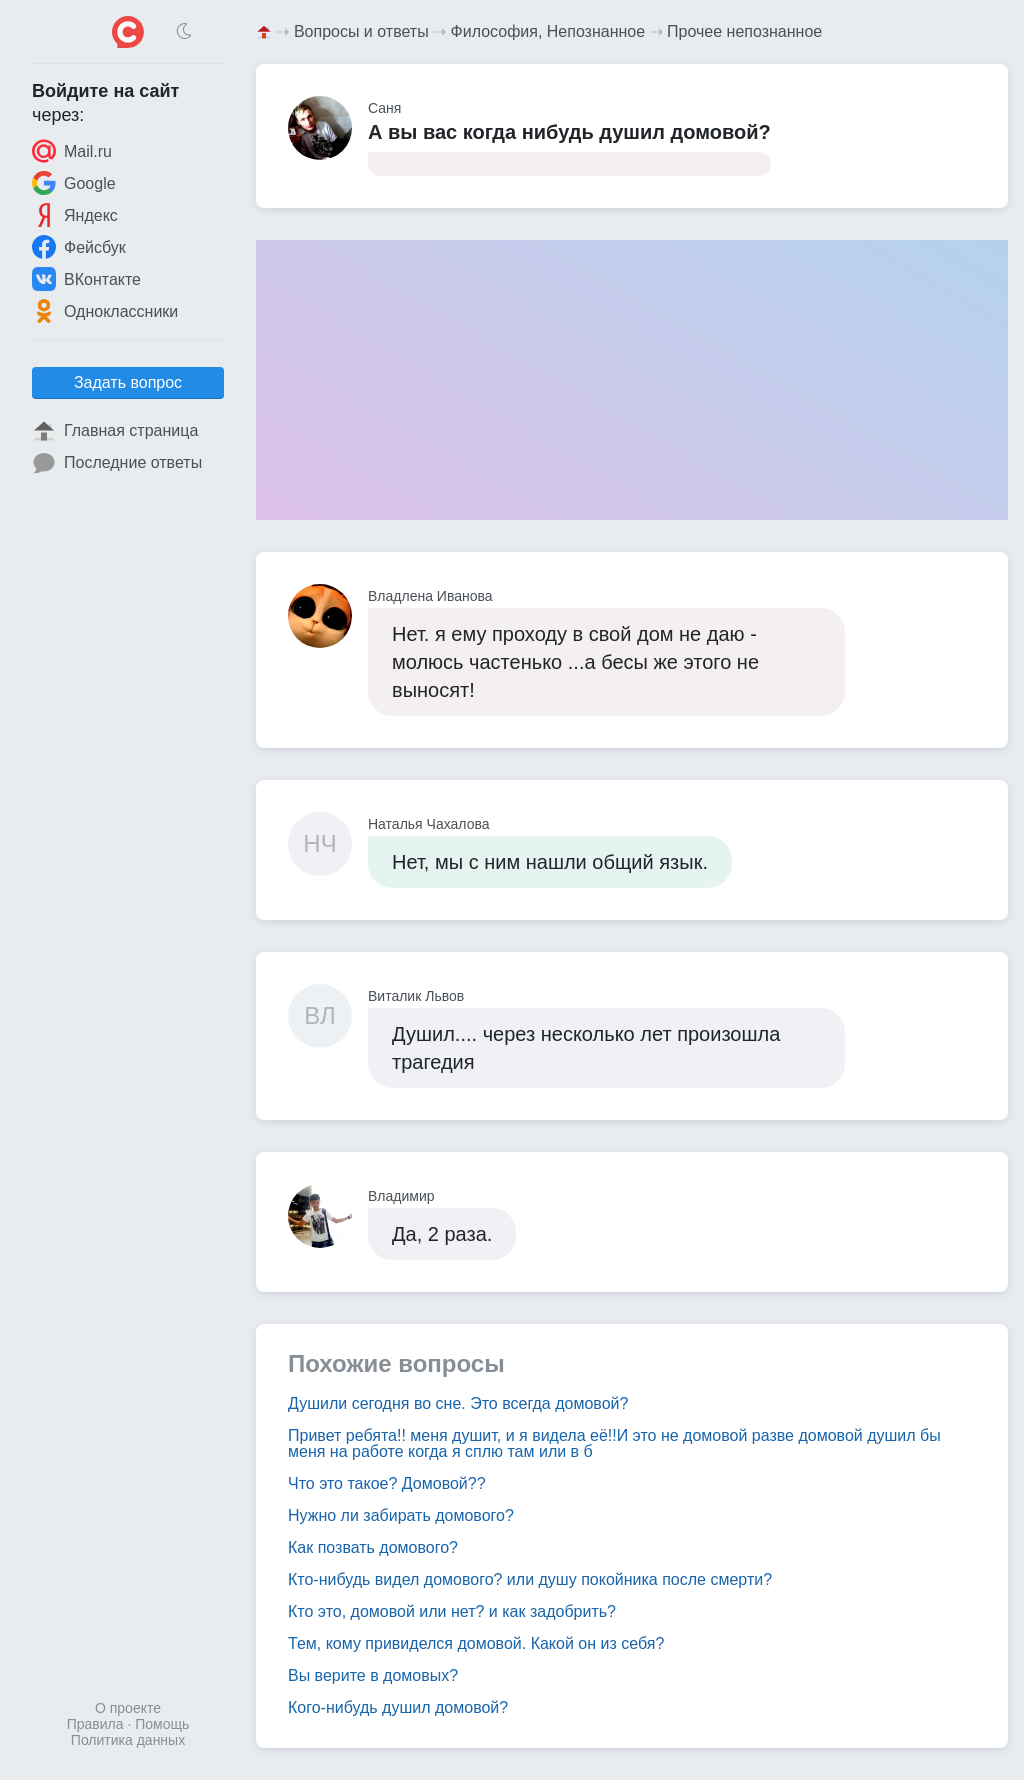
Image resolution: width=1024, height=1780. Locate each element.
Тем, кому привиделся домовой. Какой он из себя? (476, 1643)
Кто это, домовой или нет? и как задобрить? (452, 1611)
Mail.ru (72, 151)
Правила (95, 1724)
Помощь (162, 1724)
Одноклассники (105, 311)
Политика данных (128, 1740)
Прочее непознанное (744, 31)
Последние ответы (117, 463)
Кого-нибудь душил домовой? (398, 1707)
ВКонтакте (86, 279)
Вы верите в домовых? (373, 1675)
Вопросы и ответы (361, 31)
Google (74, 183)
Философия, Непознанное (548, 31)
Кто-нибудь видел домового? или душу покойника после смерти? (530, 1579)
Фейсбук (79, 247)
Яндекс (75, 215)
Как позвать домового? (373, 1547)
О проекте (128, 1708)
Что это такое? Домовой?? (387, 1483)
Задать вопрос (128, 382)
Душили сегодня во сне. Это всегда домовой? (458, 1403)
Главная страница (115, 431)
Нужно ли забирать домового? (401, 1515)
